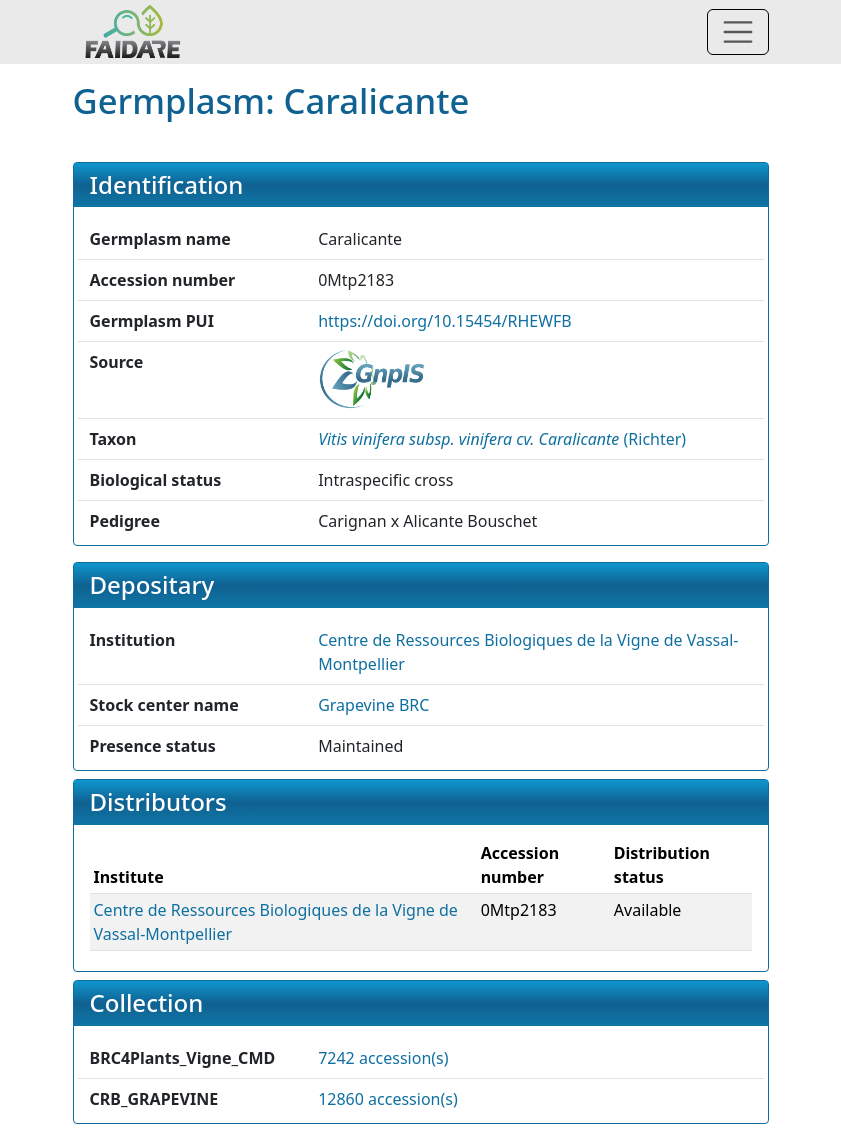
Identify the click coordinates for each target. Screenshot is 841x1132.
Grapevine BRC (373, 705)
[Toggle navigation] (738, 32)
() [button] (502, 439)
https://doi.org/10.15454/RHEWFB (445, 321)
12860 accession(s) (388, 1099)
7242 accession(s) (383, 1058)
